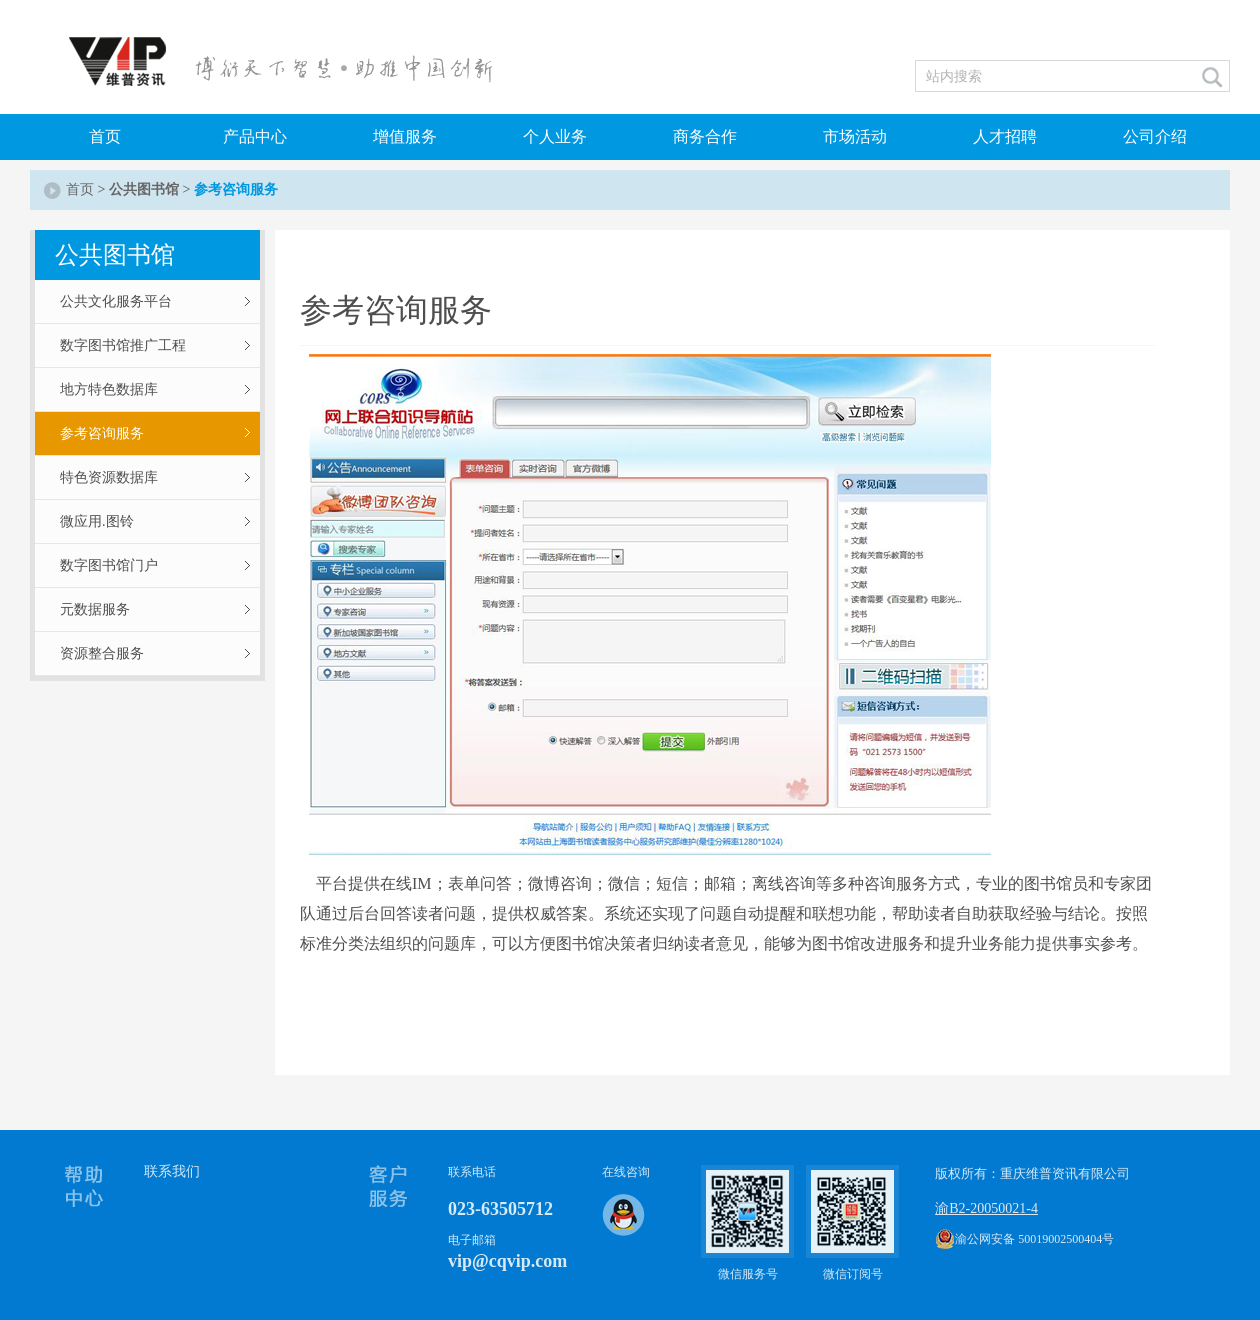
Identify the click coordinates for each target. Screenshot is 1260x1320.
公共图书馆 (144, 189)
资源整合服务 (102, 653)
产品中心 (255, 136)
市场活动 (855, 136)
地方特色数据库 (109, 389)
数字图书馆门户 (109, 565)
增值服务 (405, 136)
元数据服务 (95, 609)
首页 (105, 136)
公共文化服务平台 (116, 301)
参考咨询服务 (102, 433)
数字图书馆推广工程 (123, 345)
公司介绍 (1155, 136)
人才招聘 (1005, 136)
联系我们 (172, 1171)
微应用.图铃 (97, 521)
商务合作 (705, 136)
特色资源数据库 (109, 477)
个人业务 (555, 136)
